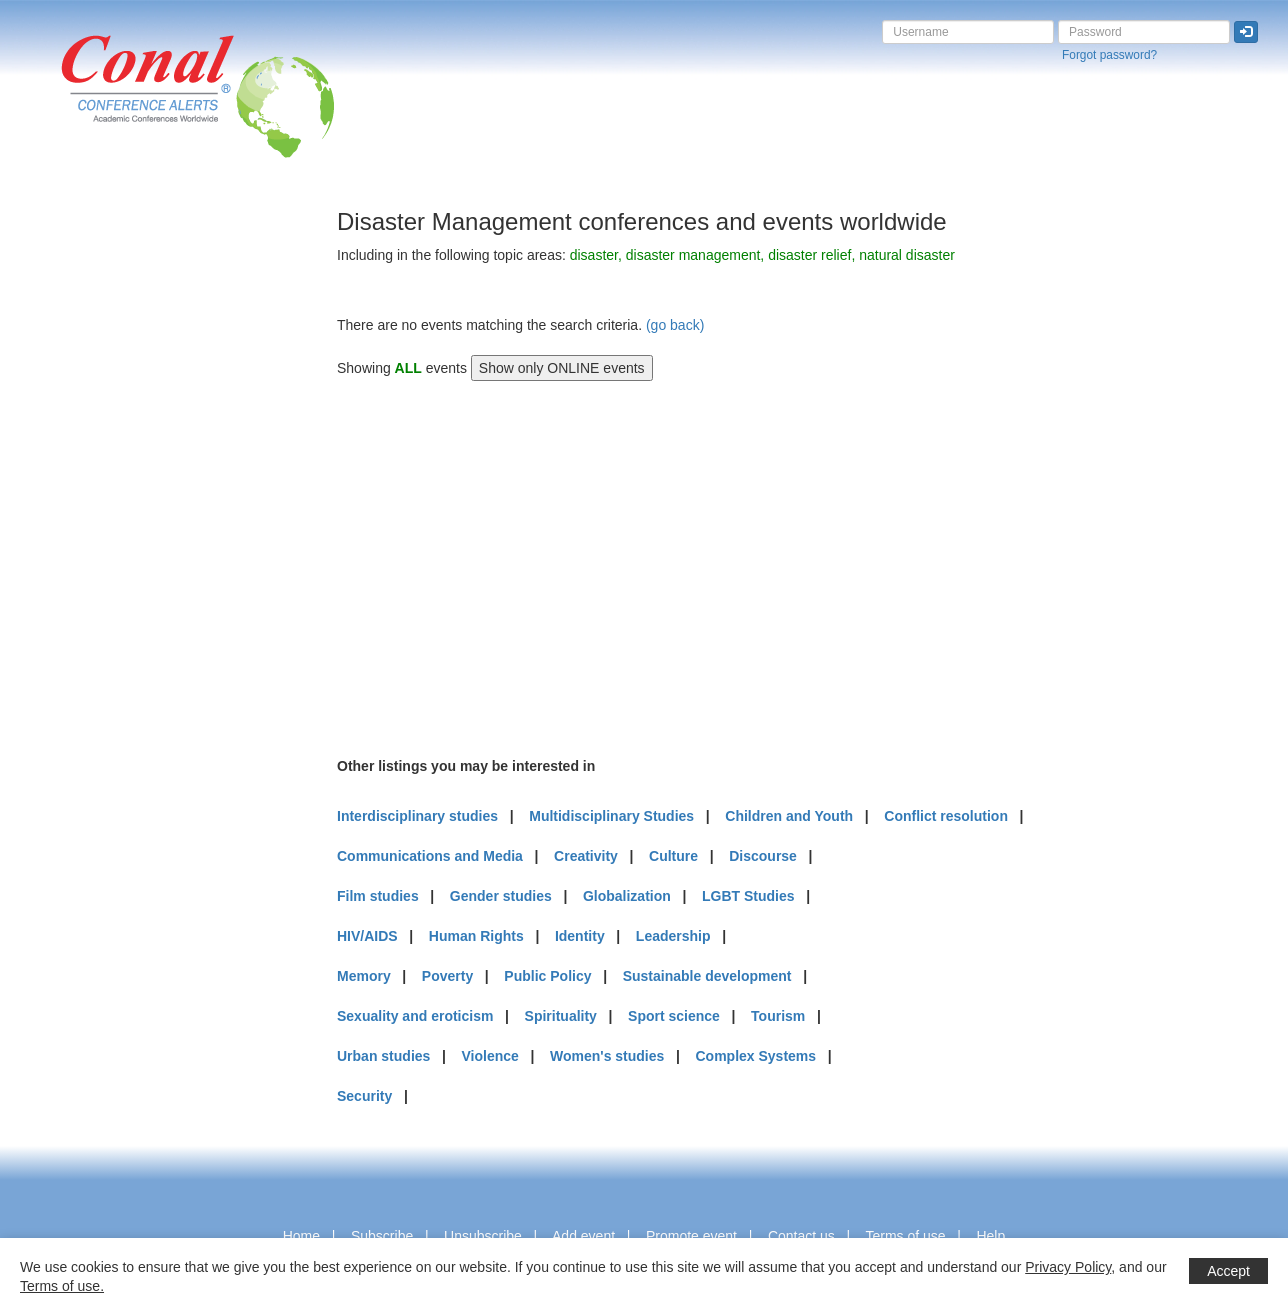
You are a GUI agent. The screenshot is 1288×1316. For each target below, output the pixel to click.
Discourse (763, 856)
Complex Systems (755, 1056)
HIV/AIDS (367, 936)
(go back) (675, 325)
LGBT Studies (748, 896)
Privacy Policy (1068, 1267)
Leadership (673, 936)
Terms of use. (62, 1286)
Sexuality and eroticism (415, 1016)
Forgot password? (1109, 55)
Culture (673, 856)
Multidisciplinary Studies (611, 816)
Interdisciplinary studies (417, 816)
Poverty (447, 976)
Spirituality (561, 1016)
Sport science (674, 1016)
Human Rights (476, 936)
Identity (580, 936)
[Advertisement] (95, 509)
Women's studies (607, 1056)
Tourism (778, 1016)
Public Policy (547, 976)
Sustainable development (707, 976)
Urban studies (383, 1056)
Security (364, 1096)
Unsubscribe (483, 1236)
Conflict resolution (946, 816)
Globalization (627, 896)
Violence (490, 1056)
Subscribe (382, 1236)
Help (990, 1236)
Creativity (586, 856)
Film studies (378, 896)
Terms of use (905, 1236)
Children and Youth (789, 816)
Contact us (801, 1236)
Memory (364, 976)
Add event (583, 1236)
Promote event (691, 1236)
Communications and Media (430, 856)
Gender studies (501, 896)
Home (301, 1236)
